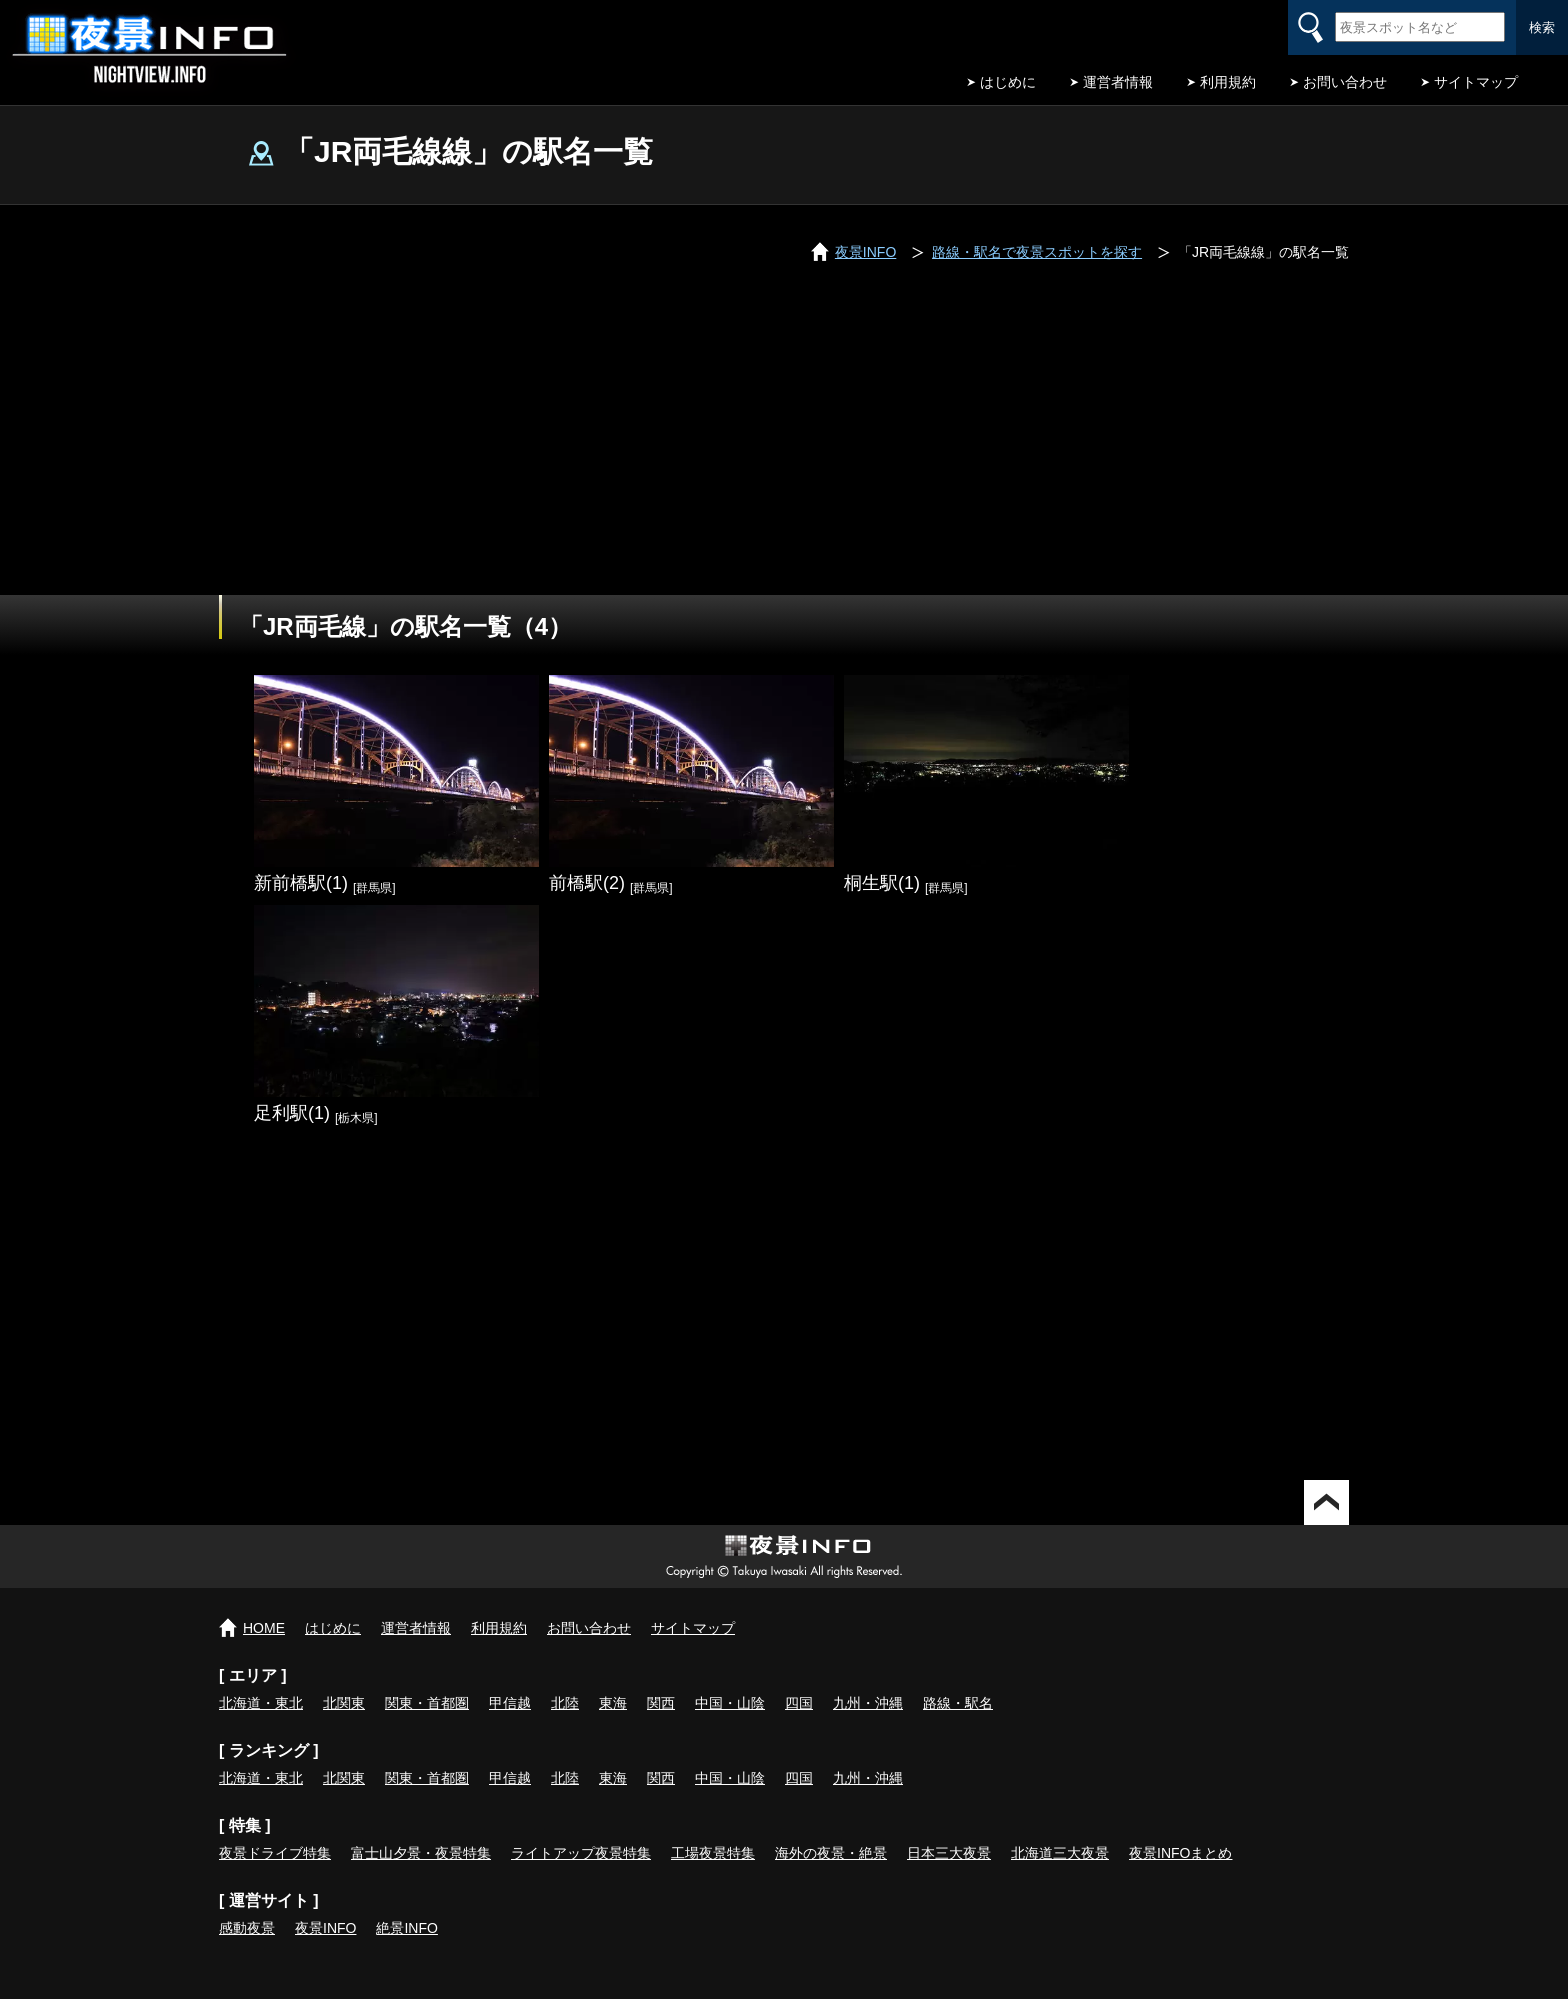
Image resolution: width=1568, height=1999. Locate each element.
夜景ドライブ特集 (275, 1853)
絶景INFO (406, 1928)
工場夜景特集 (713, 1853)
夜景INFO (325, 1928)
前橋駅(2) (587, 883)
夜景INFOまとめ (1180, 1853)
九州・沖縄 (868, 1703)
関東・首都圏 (427, 1703)
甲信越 (510, 1703)
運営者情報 (1118, 82)
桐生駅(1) (882, 883)
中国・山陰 (730, 1703)
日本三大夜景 (949, 1853)
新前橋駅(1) (301, 883)
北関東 (344, 1703)
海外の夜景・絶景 (831, 1853)
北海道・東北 (261, 1703)
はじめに (1008, 82)
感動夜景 (247, 1928)
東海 (613, 1703)
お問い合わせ (1345, 82)
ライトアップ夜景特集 (581, 1853)
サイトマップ (1476, 82)
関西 (661, 1703)
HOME (264, 1628)
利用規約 (1228, 82)
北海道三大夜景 (1060, 1853)
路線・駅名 (958, 1703)
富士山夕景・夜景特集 (421, 1853)
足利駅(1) (292, 1113)
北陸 (565, 1703)
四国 (799, 1703)
